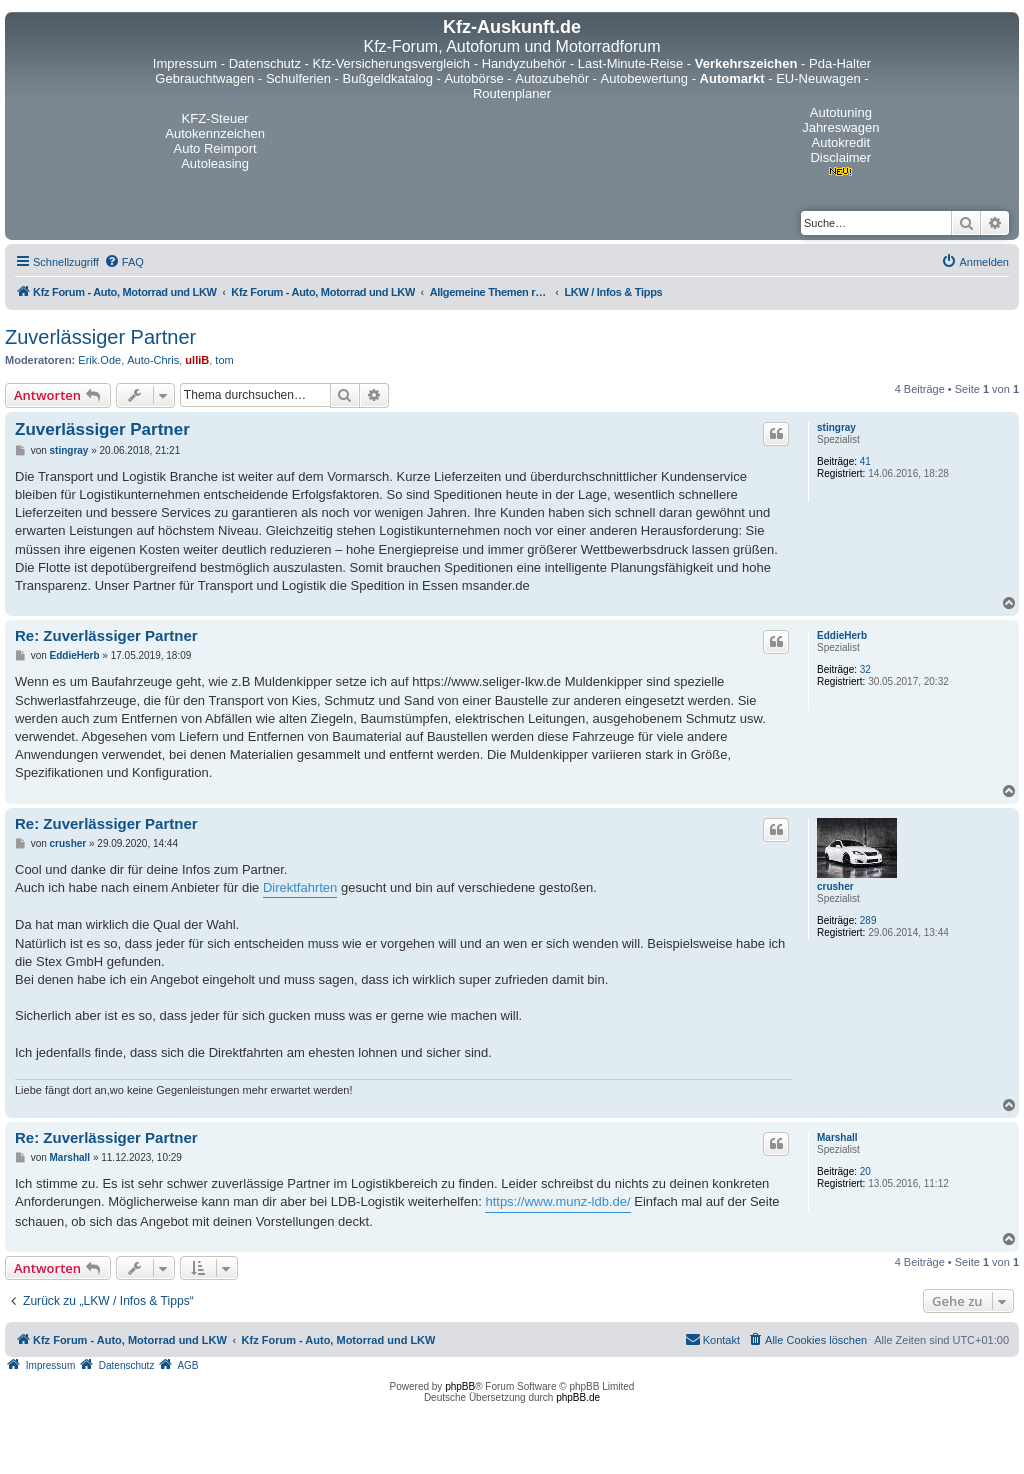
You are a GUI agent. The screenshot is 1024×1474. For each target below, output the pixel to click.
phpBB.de (578, 1397)
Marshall (837, 1137)
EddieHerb (842, 635)
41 (865, 461)
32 (865, 669)
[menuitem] (124, 262)
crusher (835, 886)
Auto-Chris (153, 360)
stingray (836, 427)
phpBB (460, 1386)
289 (868, 920)
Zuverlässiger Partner (100, 337)
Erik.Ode (99, 360)
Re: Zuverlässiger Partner (106, 635)
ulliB (197, 360)
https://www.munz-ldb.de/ (557, 1201)
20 (865, 1171)
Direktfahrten (300, 887)
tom (224, 360)
